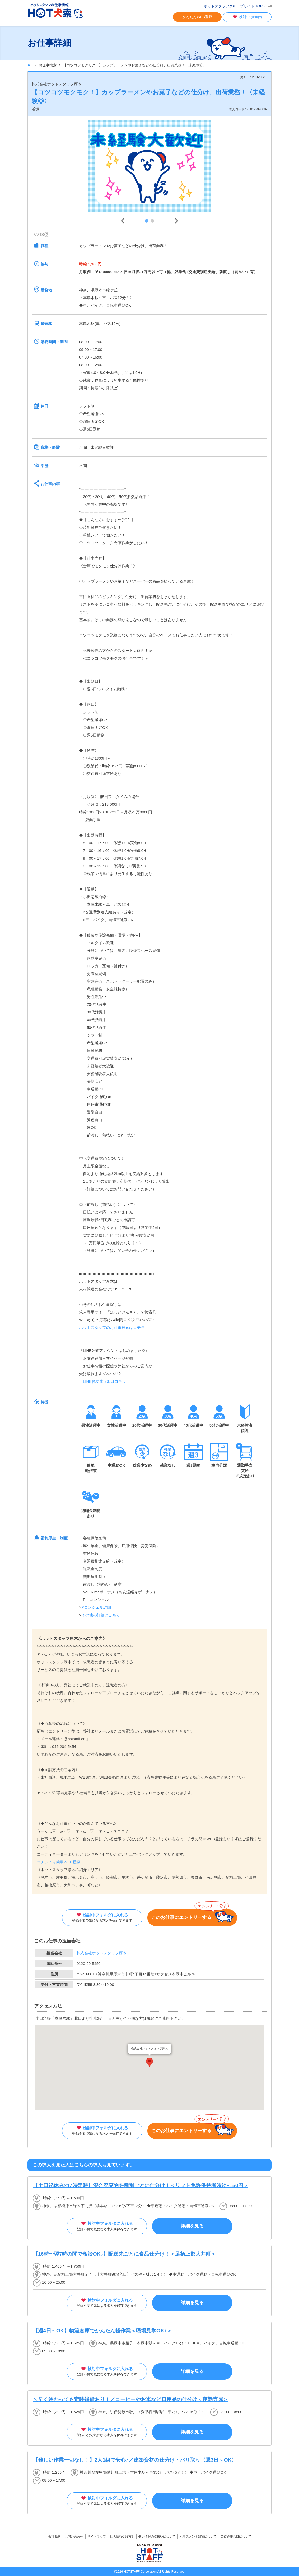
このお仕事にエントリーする (193, 1915)
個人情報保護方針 (122, 2536)
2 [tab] (152, 220)
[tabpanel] (149, 167)
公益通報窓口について (236, 2536)
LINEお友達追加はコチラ (104, 1381)
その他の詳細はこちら (100, 1615)
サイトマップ (96, 2536)
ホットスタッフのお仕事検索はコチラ (112, 1327)
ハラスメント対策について (198, 2536)
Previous (122, 220)
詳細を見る (192, 2226)
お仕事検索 (48, 65)
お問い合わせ (74, 2536)
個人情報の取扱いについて (156, 2536)
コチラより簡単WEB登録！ (60, 1862)
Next (176, 220)
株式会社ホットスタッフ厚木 (102, 1953)
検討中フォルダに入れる (102, 1918)
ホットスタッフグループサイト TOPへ (235, 6)
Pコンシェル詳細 (96, 1607)
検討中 (247, 17)
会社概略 (54, 2536)
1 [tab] (147, 220)
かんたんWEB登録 (197, 17)
